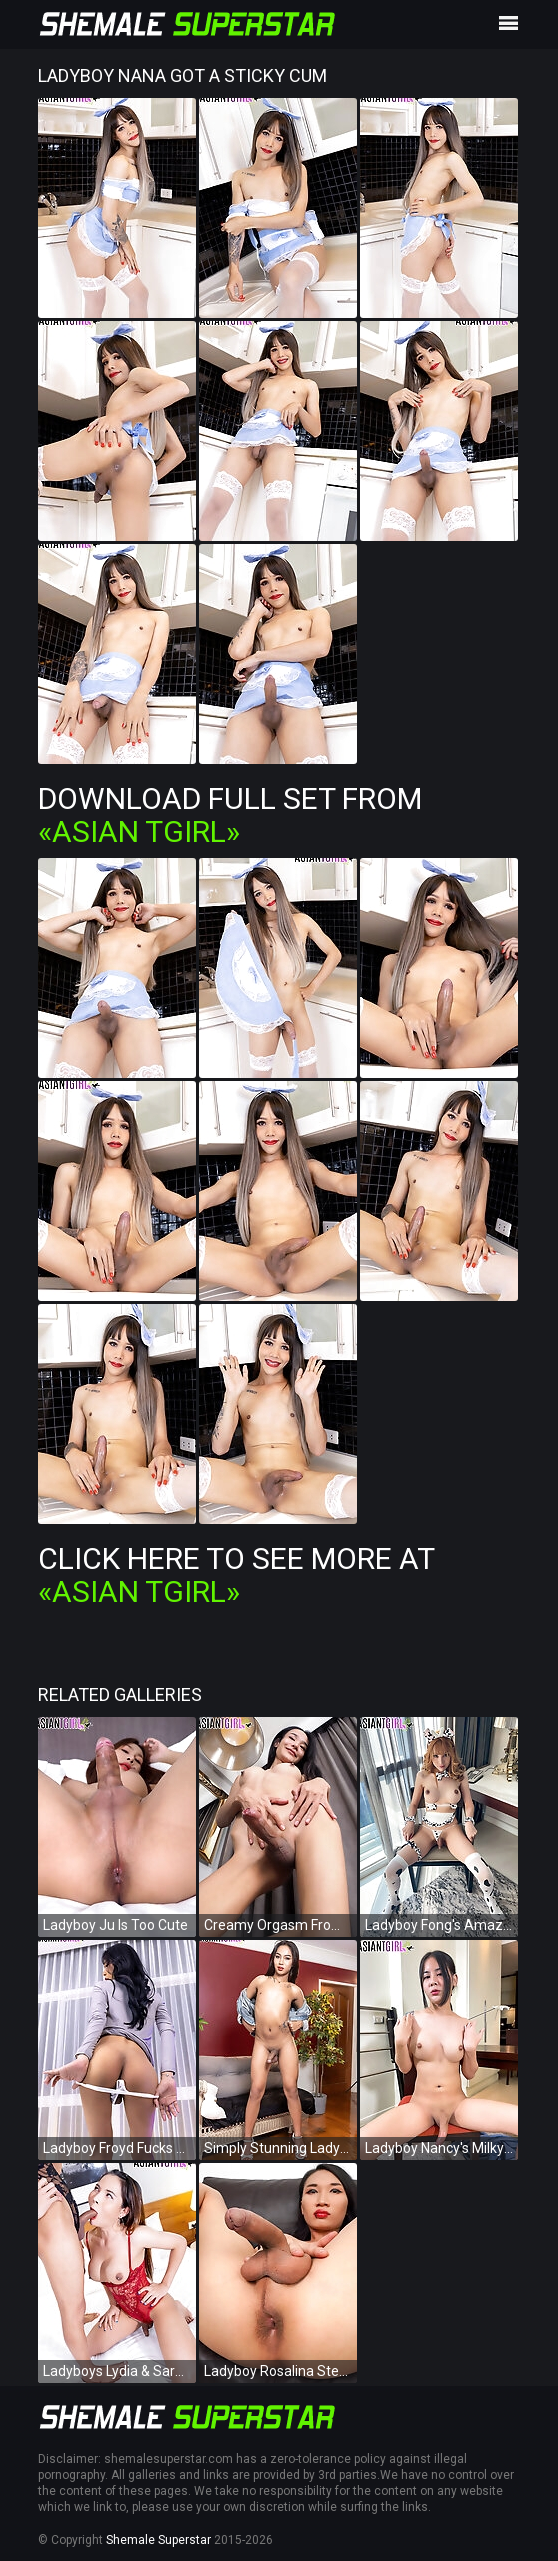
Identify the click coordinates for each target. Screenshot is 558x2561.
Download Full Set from (230, 815)
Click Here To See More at (236, 1575)
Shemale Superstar (158, 2540)
